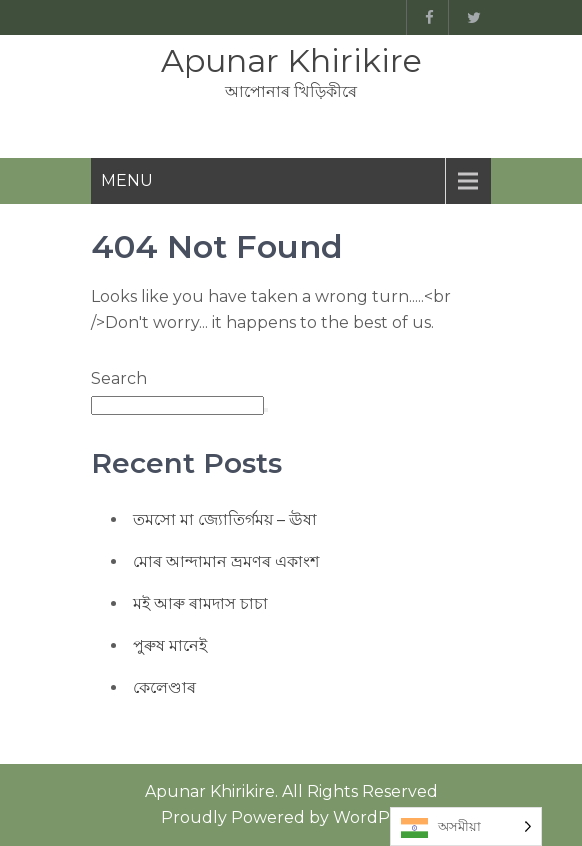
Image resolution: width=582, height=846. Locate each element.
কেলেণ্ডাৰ (164, 687)
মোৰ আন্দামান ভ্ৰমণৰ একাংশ (226, 561)
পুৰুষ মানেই (170, 645)
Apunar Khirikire (291, 60)
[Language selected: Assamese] (466, 826)
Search (119, 378)
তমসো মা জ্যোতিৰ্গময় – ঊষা (225, 519)
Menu (127, 180)
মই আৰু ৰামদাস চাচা (200, 603)
